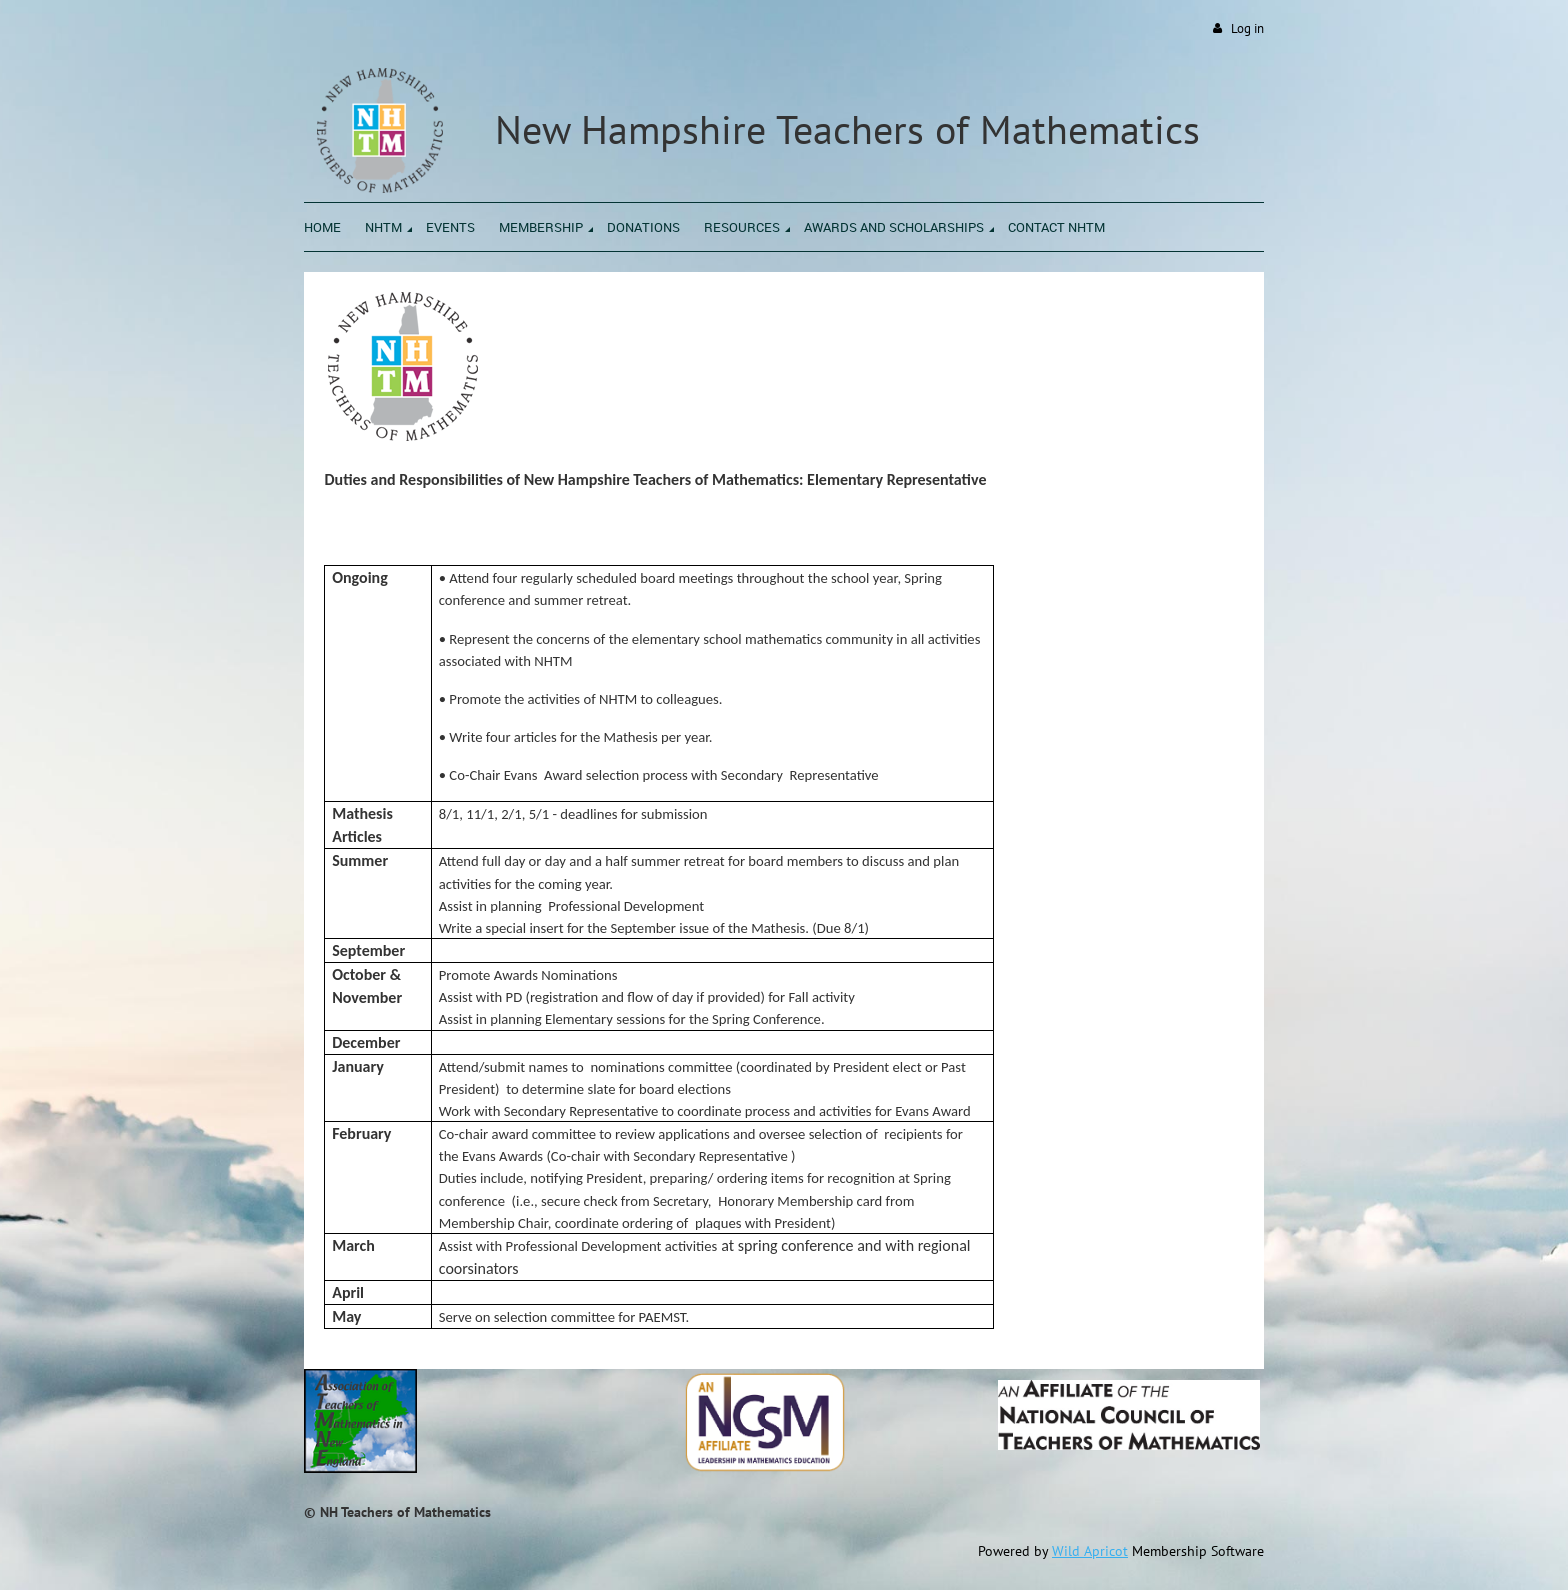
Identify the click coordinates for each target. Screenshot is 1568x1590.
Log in (1247, 28)
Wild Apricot (1090, 1551)
